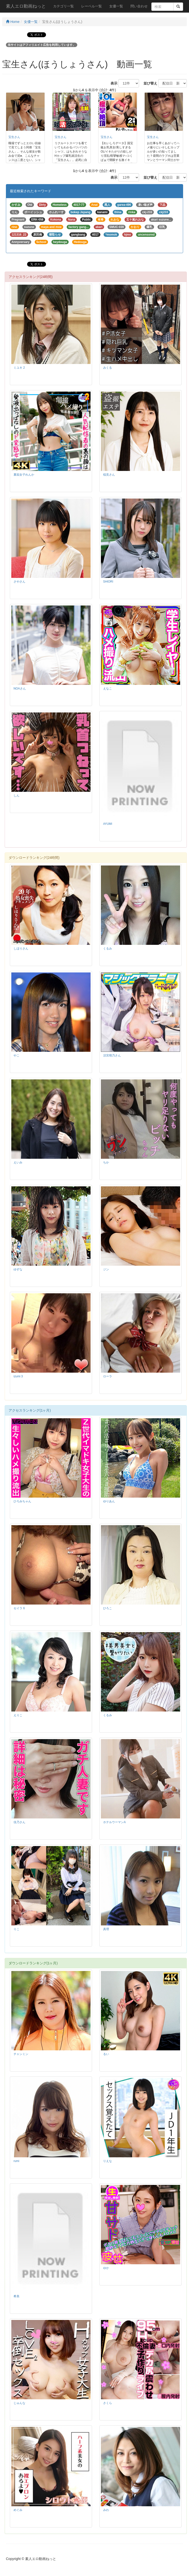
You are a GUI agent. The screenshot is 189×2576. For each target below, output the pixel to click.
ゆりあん (109, 1501)
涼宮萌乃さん (112, 1055)
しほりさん (21, 948)
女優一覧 (116, 6)
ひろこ (107, 1608)
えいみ (18, 1162)
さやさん (19, 581)
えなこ (107, 688)
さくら (107, 2403)
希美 (16, 2296)
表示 (112, 83)
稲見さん (109, 474)
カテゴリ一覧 (63, 6)
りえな (107, 2161)
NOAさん (20, 688)
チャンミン (21, 2054)
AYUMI (107, 824)
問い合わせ (139, 6)
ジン (106, 1269)
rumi (16, 2161)
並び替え (148, 83)
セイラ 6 (19, 1608)
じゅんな (19, 2403)
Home (12, 22)
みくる (107, 367)
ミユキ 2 (19, 367)
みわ (106, 2510)
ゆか (106, 2268)
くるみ (107, 948)
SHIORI (108, 581)
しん (16, 795)
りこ (16, 1929)
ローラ (107, 1376)
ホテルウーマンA (114, 1822)
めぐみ (18, 2510)
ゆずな (18, 1269)
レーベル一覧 (91, 6)
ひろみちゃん (22, 1501)
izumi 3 (18, 1376)
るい (106, 2054)
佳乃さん (19, 1822)
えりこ (18, 1715)
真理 (106, 1929)
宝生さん (14, 137)
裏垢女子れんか (24, 474)
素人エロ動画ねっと (26, 6)
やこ (16, 1055)
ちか (106, 1162)
